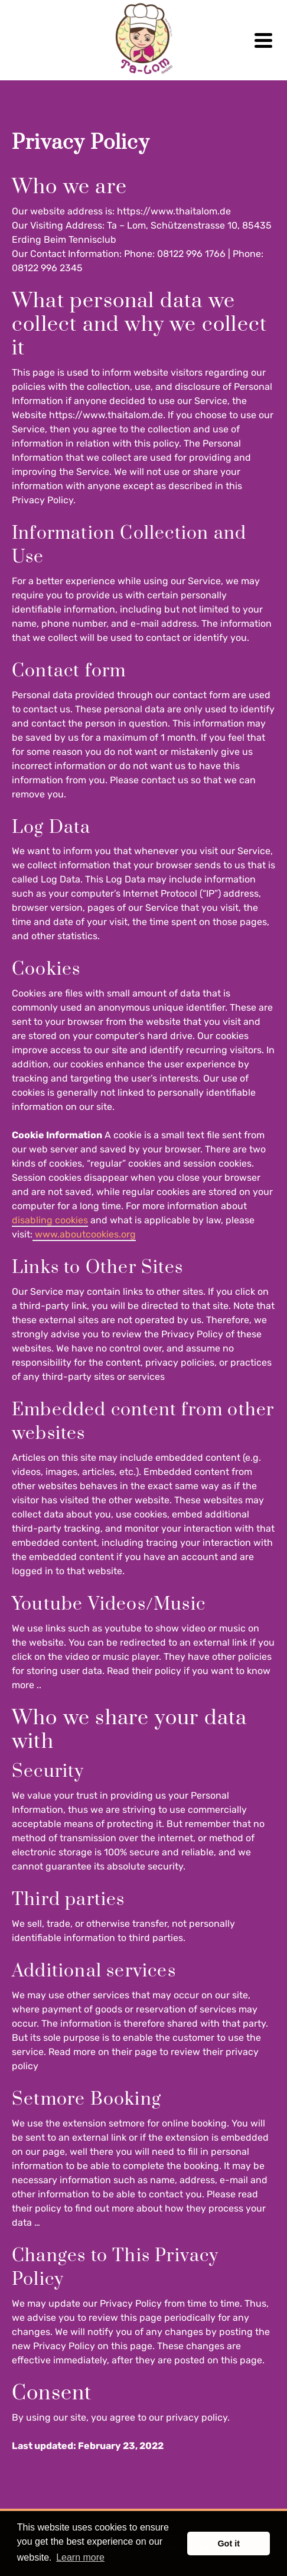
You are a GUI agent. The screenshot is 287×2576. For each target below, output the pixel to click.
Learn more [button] (80, 2557)
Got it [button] (228, 2543)
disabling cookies (50, 1220)
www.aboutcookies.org (84, 1234)
